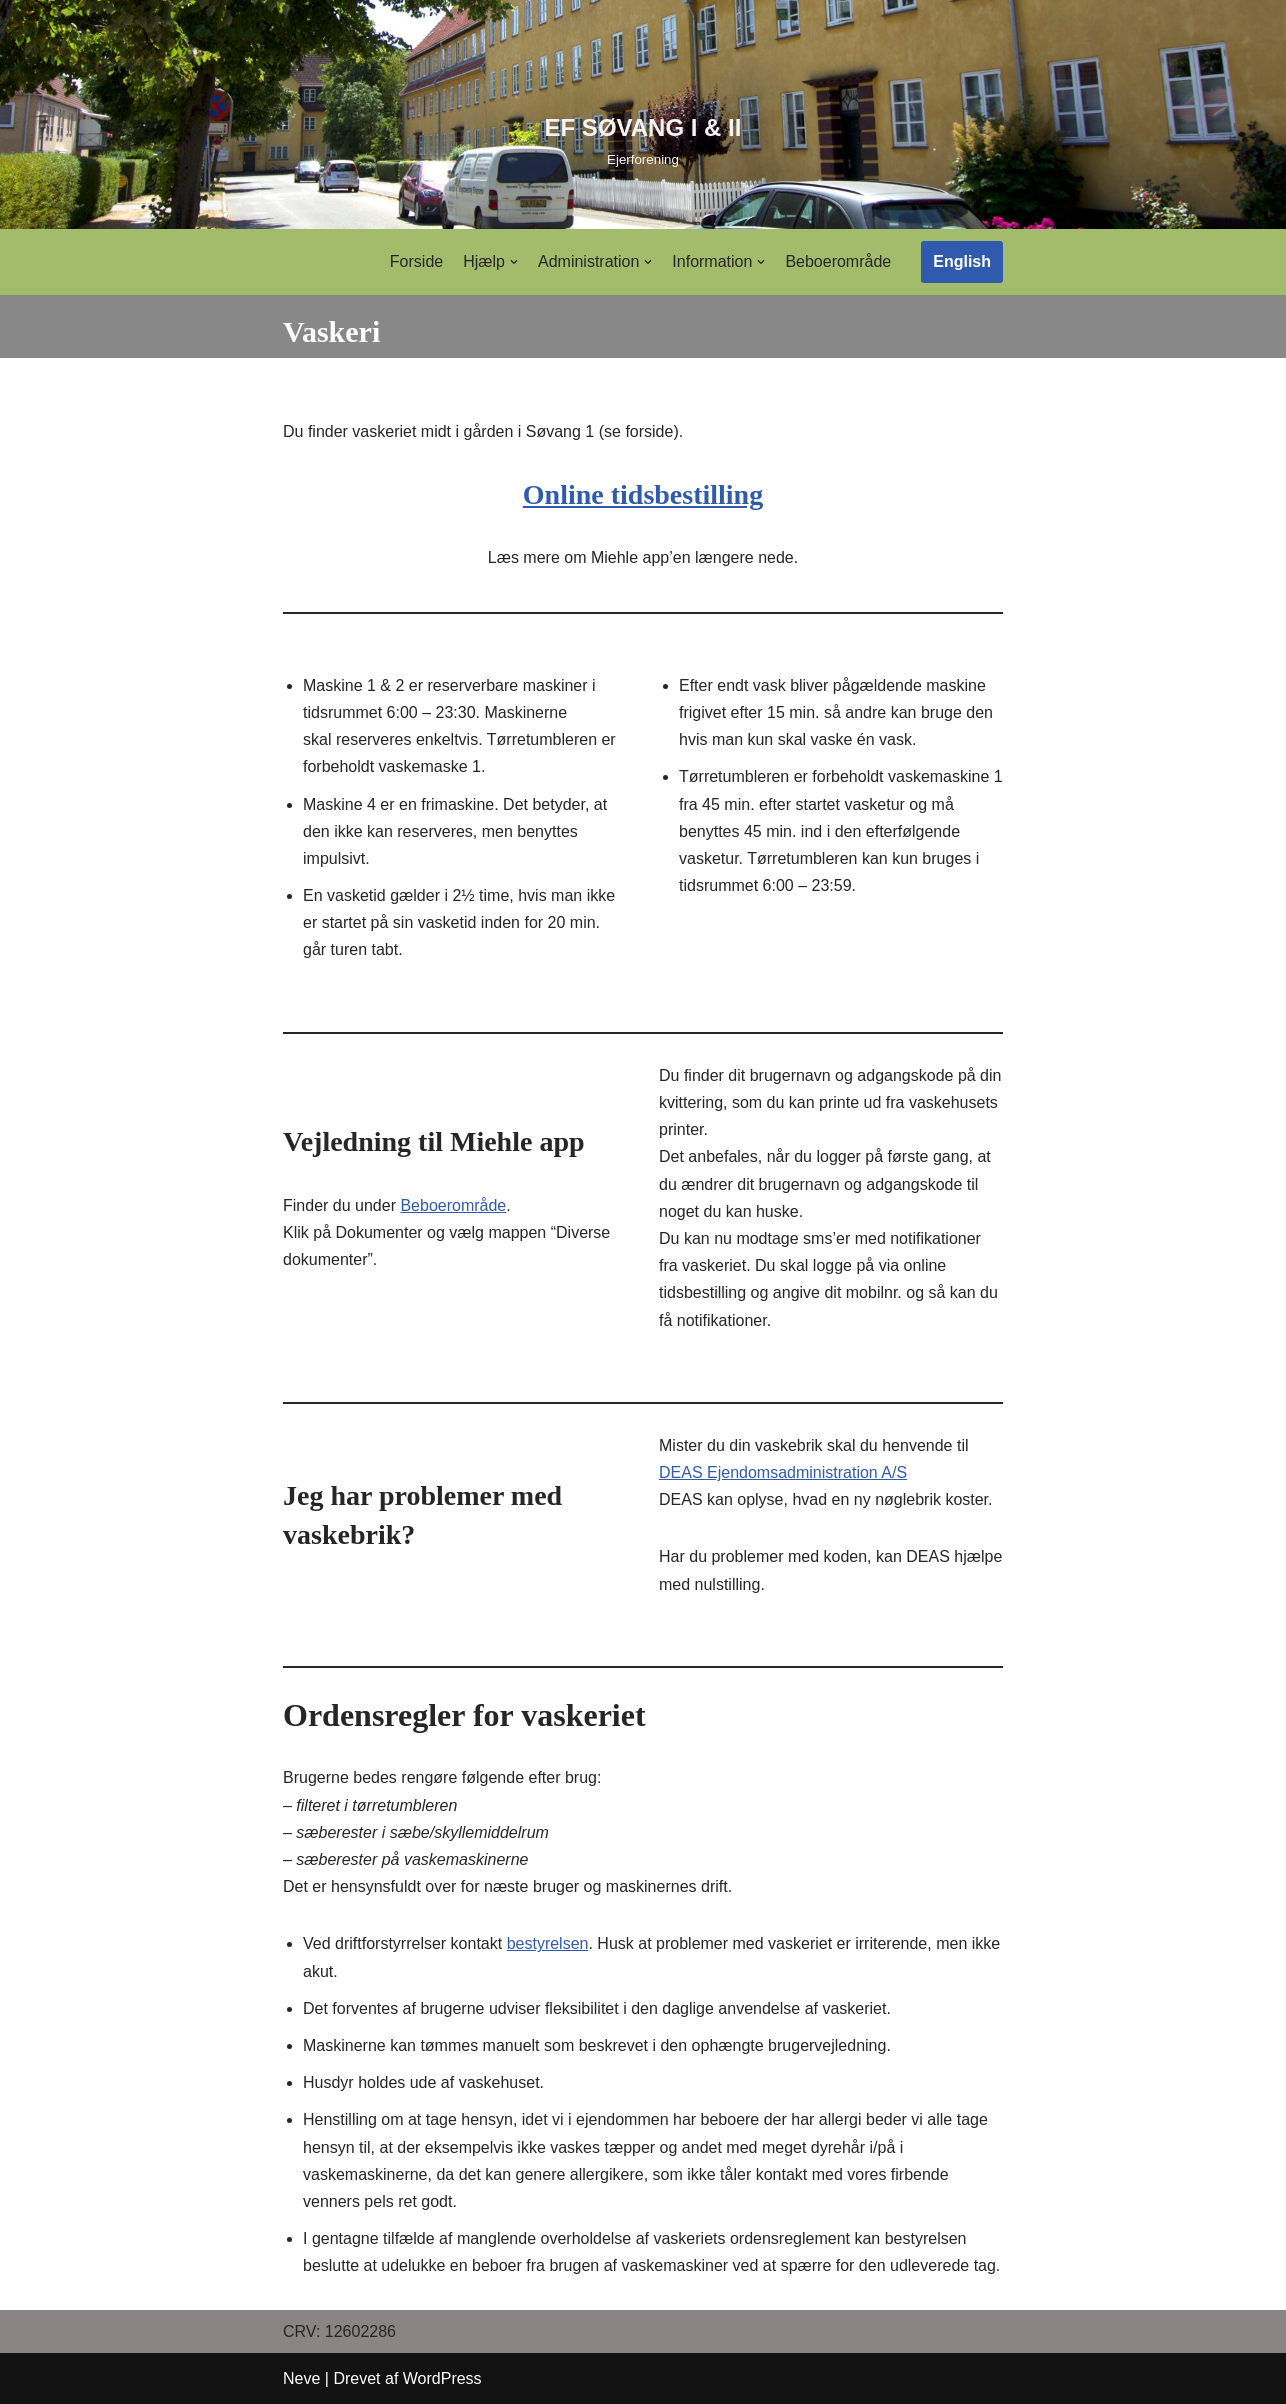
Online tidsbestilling (643, 494)
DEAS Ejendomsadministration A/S (783, 1472)
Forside (416, 261)
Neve (301, 2378)
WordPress (442, 2378)
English (962, 261)
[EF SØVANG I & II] (643, 139)
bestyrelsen (548, 1943)
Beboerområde (838, 261)
